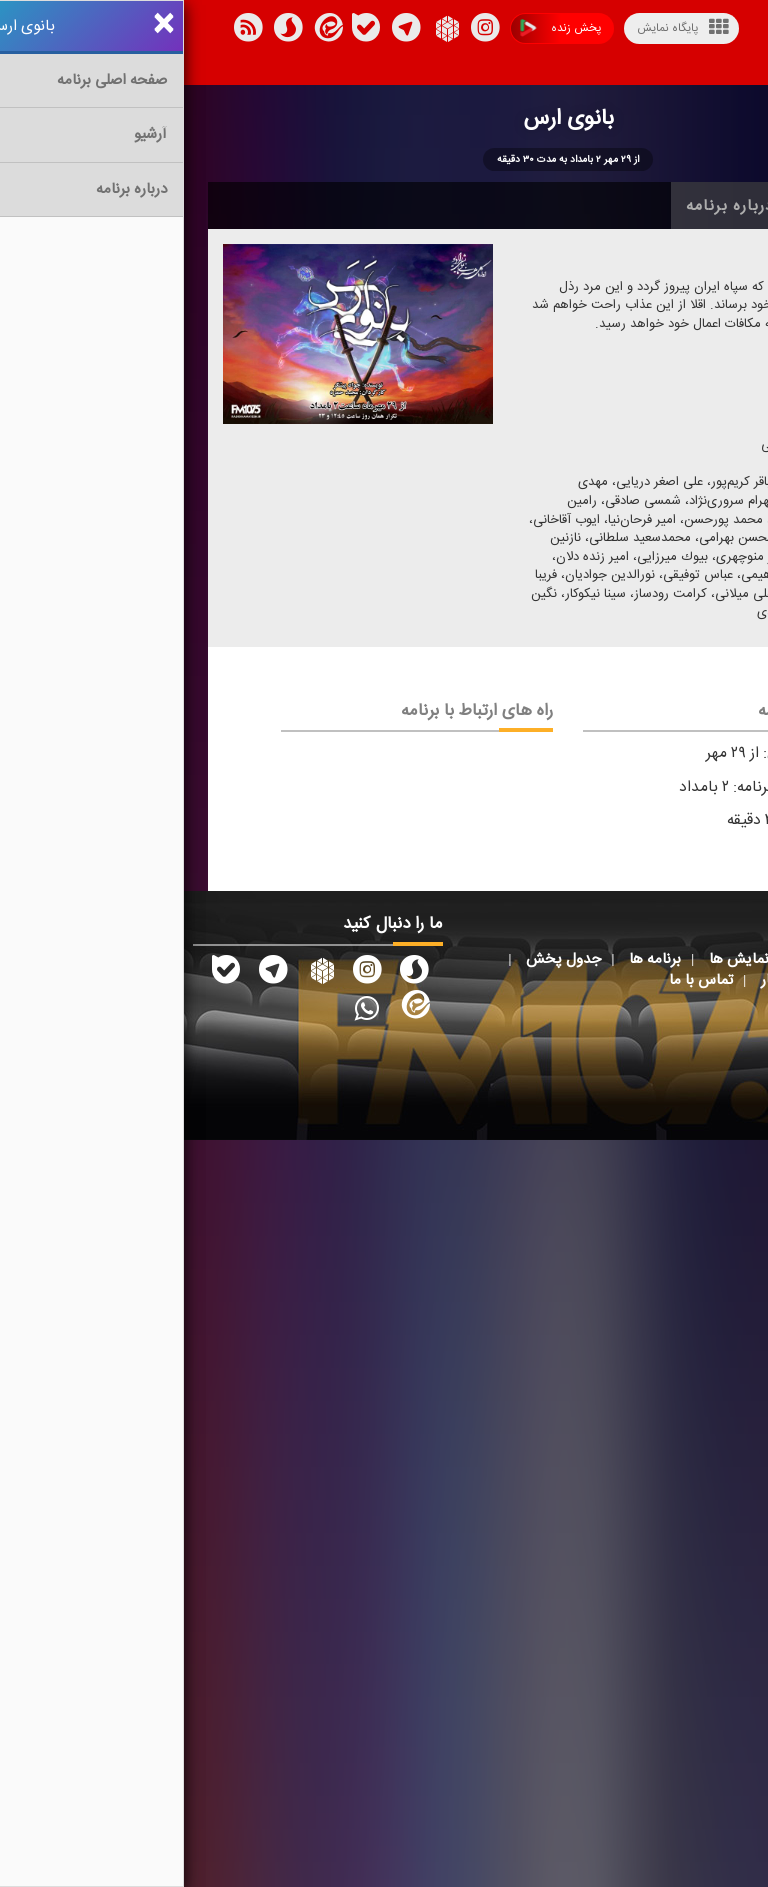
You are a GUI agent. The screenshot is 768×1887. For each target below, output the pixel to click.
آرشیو (643, 206)
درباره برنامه (546, 206)
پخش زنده (376, 28)
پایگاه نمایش (499, 27)
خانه (713, 206)
